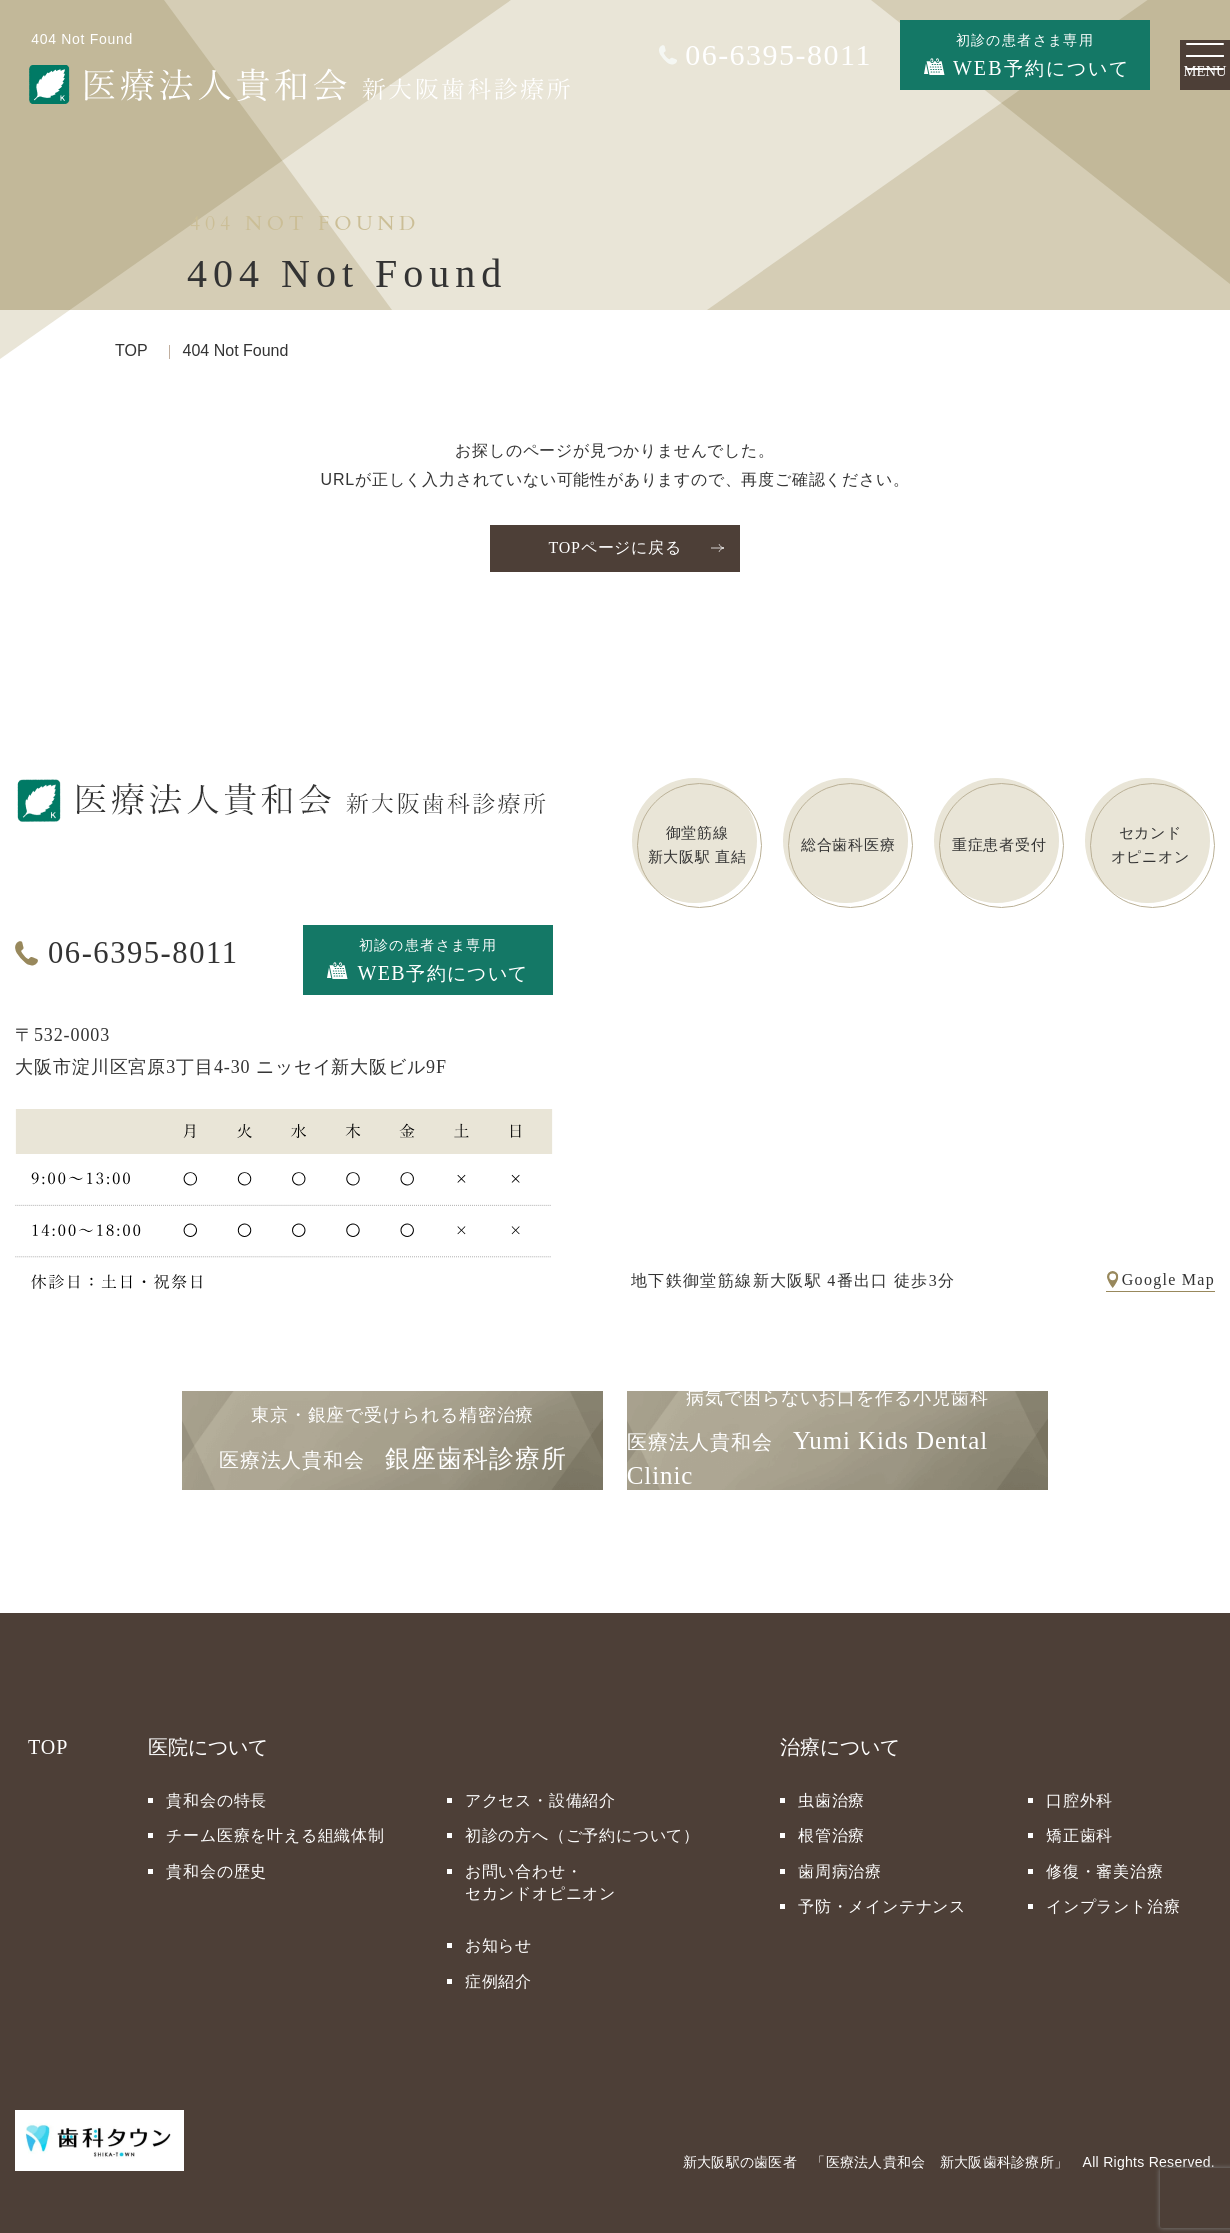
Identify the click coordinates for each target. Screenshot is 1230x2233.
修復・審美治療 (1105, 1862)
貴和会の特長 (216, 1791)
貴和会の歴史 (216, 1862)
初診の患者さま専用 (427, 954)
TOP (131, 350)
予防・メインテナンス (882, 1898)
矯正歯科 (1079, 1827)
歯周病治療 (840, 1862)
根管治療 (831, 1827)
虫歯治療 (831, 1791)
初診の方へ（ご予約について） (582, 1827)
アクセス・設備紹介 (540, 1791)
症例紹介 (498, 1972)
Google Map (1168, 1270)
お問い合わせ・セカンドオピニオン (540, 1873)
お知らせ (498, 1937)
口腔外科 (1079, 1791)
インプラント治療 (1113, 1898)
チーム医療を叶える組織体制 (275, 1827)
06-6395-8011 (147, 952)
